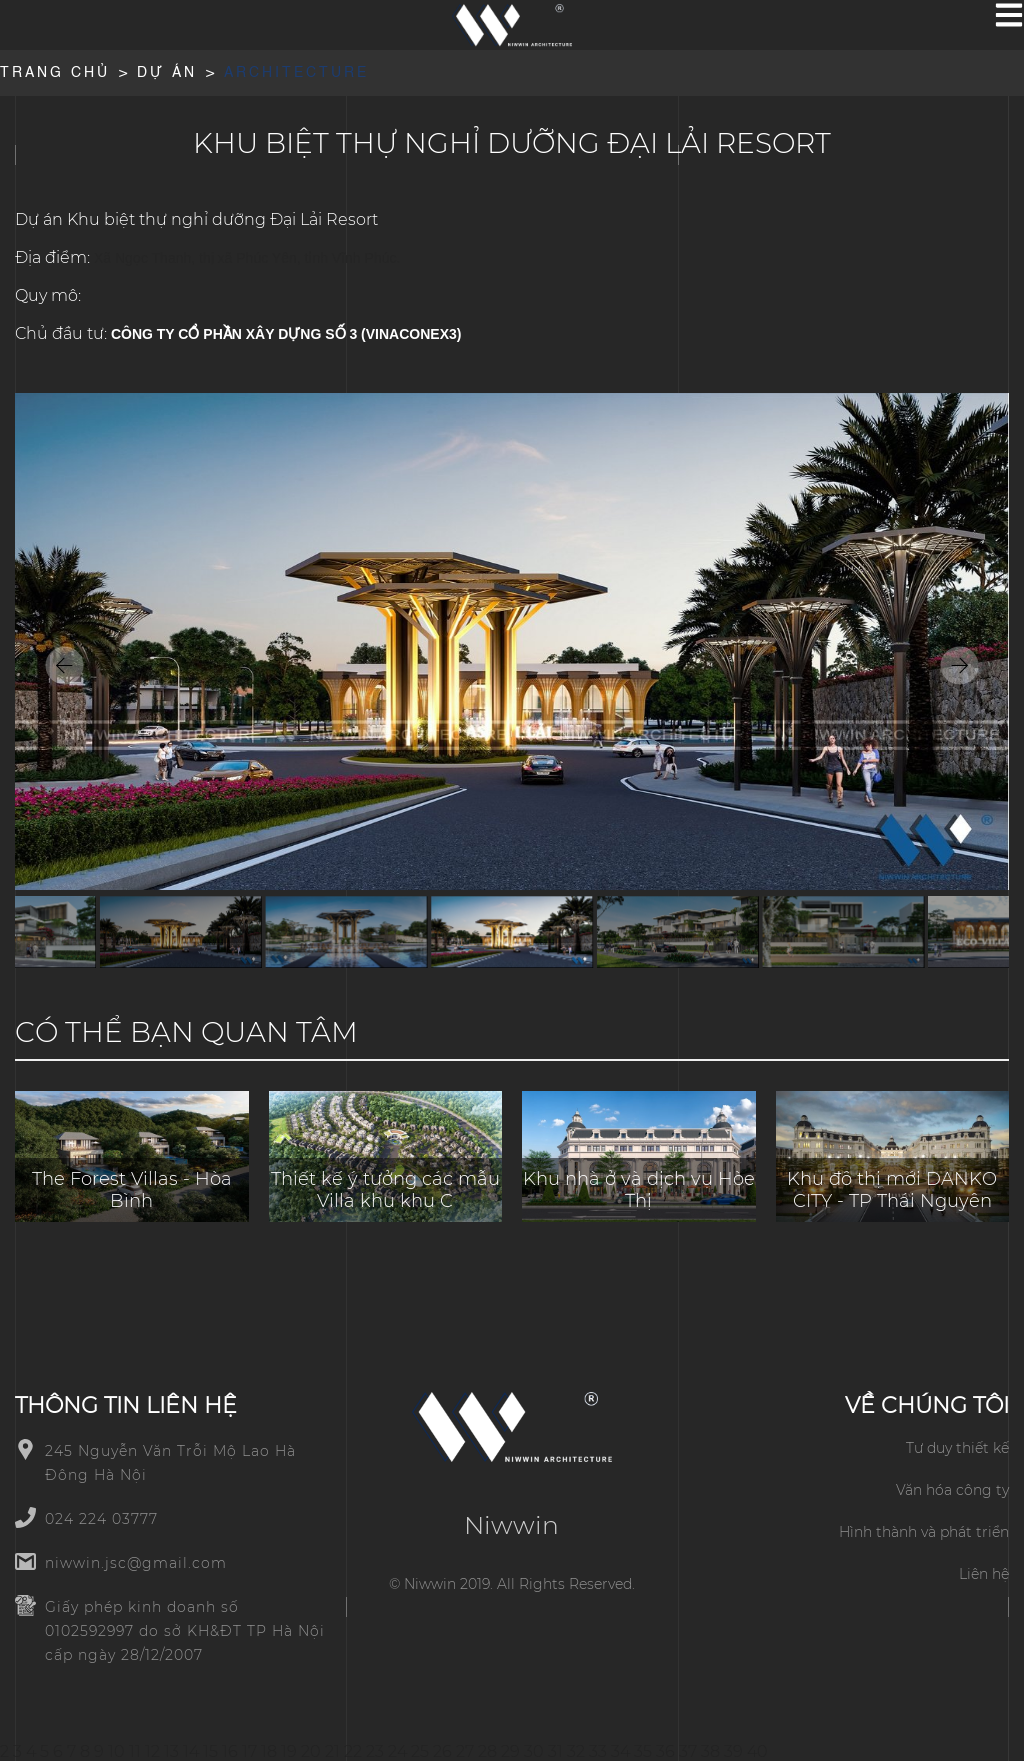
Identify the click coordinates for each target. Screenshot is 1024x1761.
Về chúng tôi (927, 1405)
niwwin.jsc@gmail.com (136, 1563)
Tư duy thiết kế (957, 1448)
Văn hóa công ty (952, 1490)
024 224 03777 (101, 1519)
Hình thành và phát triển (924, 1532)
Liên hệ (984, 1574)
